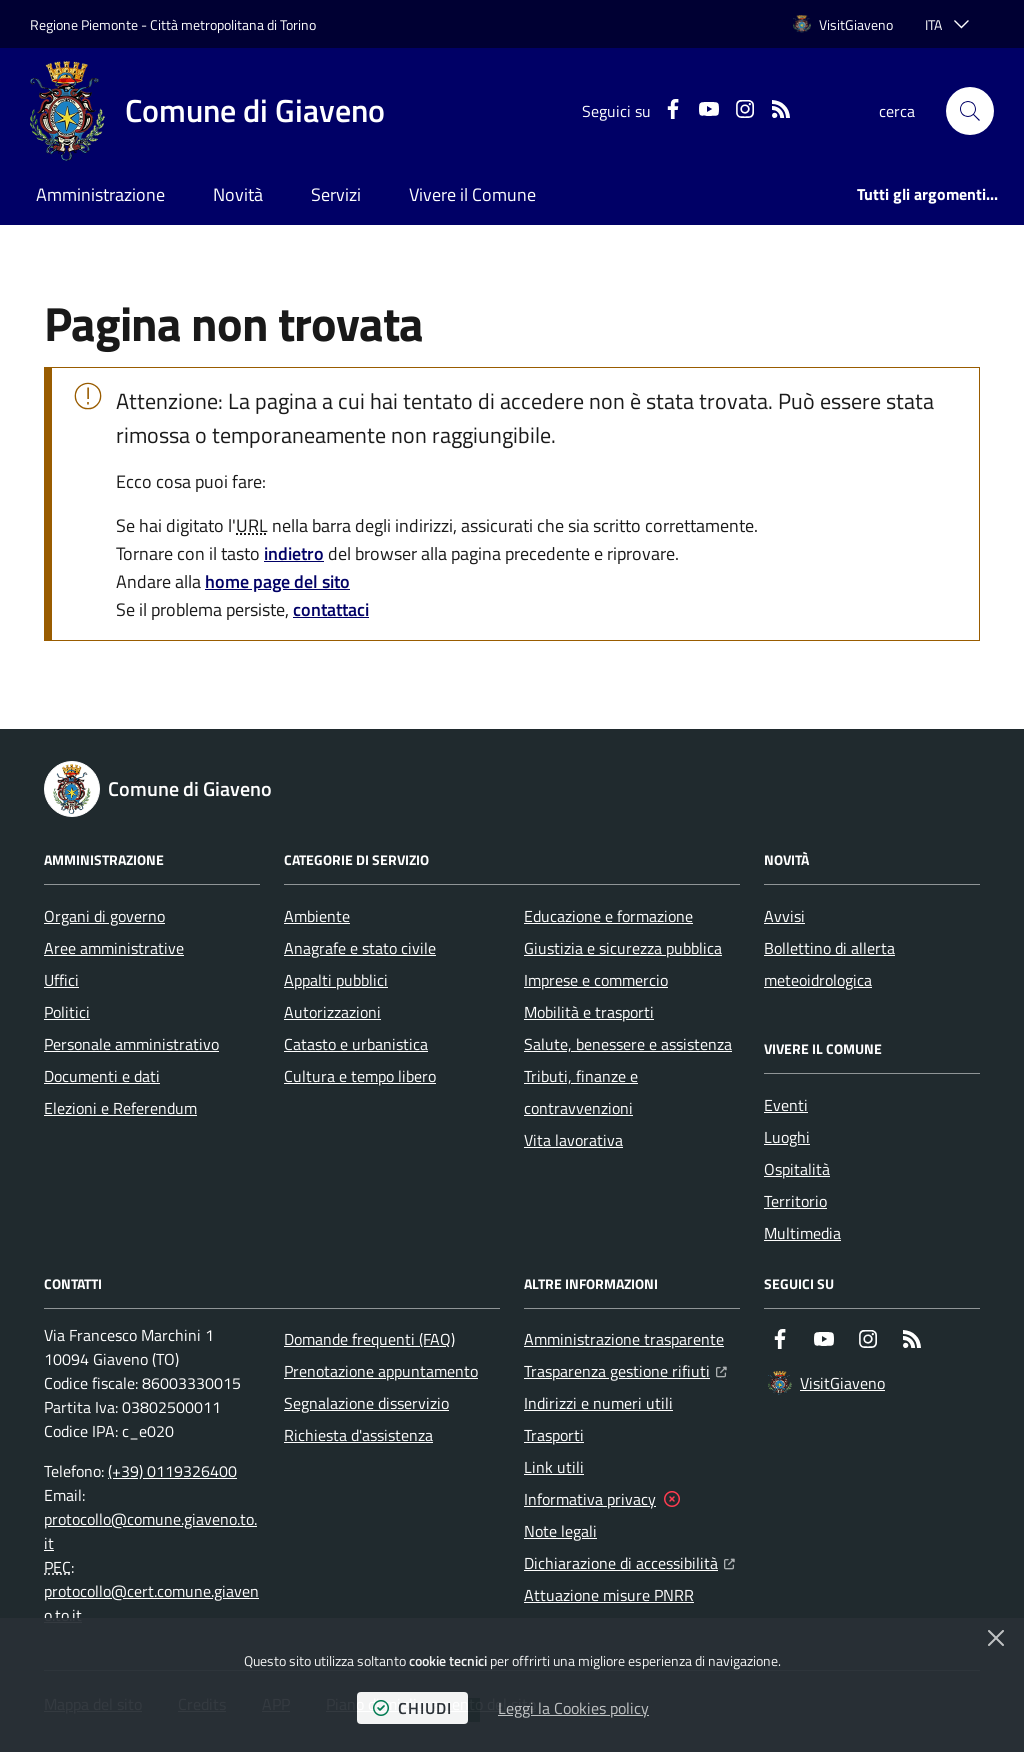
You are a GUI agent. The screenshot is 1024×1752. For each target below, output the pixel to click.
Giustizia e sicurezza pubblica (623, 948)
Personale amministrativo (131, 1044)
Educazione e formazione (608, 916)
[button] (970, 111)
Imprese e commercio (596, 980)
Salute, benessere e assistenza (628, 1044)
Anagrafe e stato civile (360, 948)
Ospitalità (797, 1169)
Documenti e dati (102, 1076)
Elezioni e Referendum (120, 1108)
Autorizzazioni (332, 1012)
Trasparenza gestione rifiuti (625, 1369)
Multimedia (802, 1233)
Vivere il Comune (472, 194)
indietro (294, 553)
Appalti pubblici (336, 980)
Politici (67, 1012)
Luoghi (787, 1137)
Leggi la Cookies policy (573, 1708)
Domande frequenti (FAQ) (369, 1339)
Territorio (795, 1201)
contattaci (331, 609)
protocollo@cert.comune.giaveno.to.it (151, 1603)
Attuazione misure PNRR (609, 1595)
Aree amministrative (114, 948)
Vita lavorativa (573, 1140)
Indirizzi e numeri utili (598, 1403)
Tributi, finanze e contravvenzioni (581, 1092)
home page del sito (277, 581)
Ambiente (317, 916)
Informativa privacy (590, 1499)
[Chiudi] (996, 1638)
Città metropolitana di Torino (233, 24)
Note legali (560, 1531)
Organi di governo (104, 916)
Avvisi (784, 916)
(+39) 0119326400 (172, 1471)
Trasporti (554, 1435)
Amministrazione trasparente (624, 1339)
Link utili (554, 1467)
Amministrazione (100, 194)
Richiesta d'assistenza (358, 1435)
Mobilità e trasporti (589, 1012)
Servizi (336, 194)
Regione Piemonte (84, 24)
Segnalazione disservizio (366, 1403)
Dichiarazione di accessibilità (629, 1561)
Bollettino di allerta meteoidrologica (829, 964)
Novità (238, 194)
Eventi (786, 1105)
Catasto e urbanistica (356, 1044)
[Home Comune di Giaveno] (207, 111)
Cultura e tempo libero (360, 1076)
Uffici (61, 980)
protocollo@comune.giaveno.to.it (150, 1531)
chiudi (412, 1708)
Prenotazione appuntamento (381, 1371)
